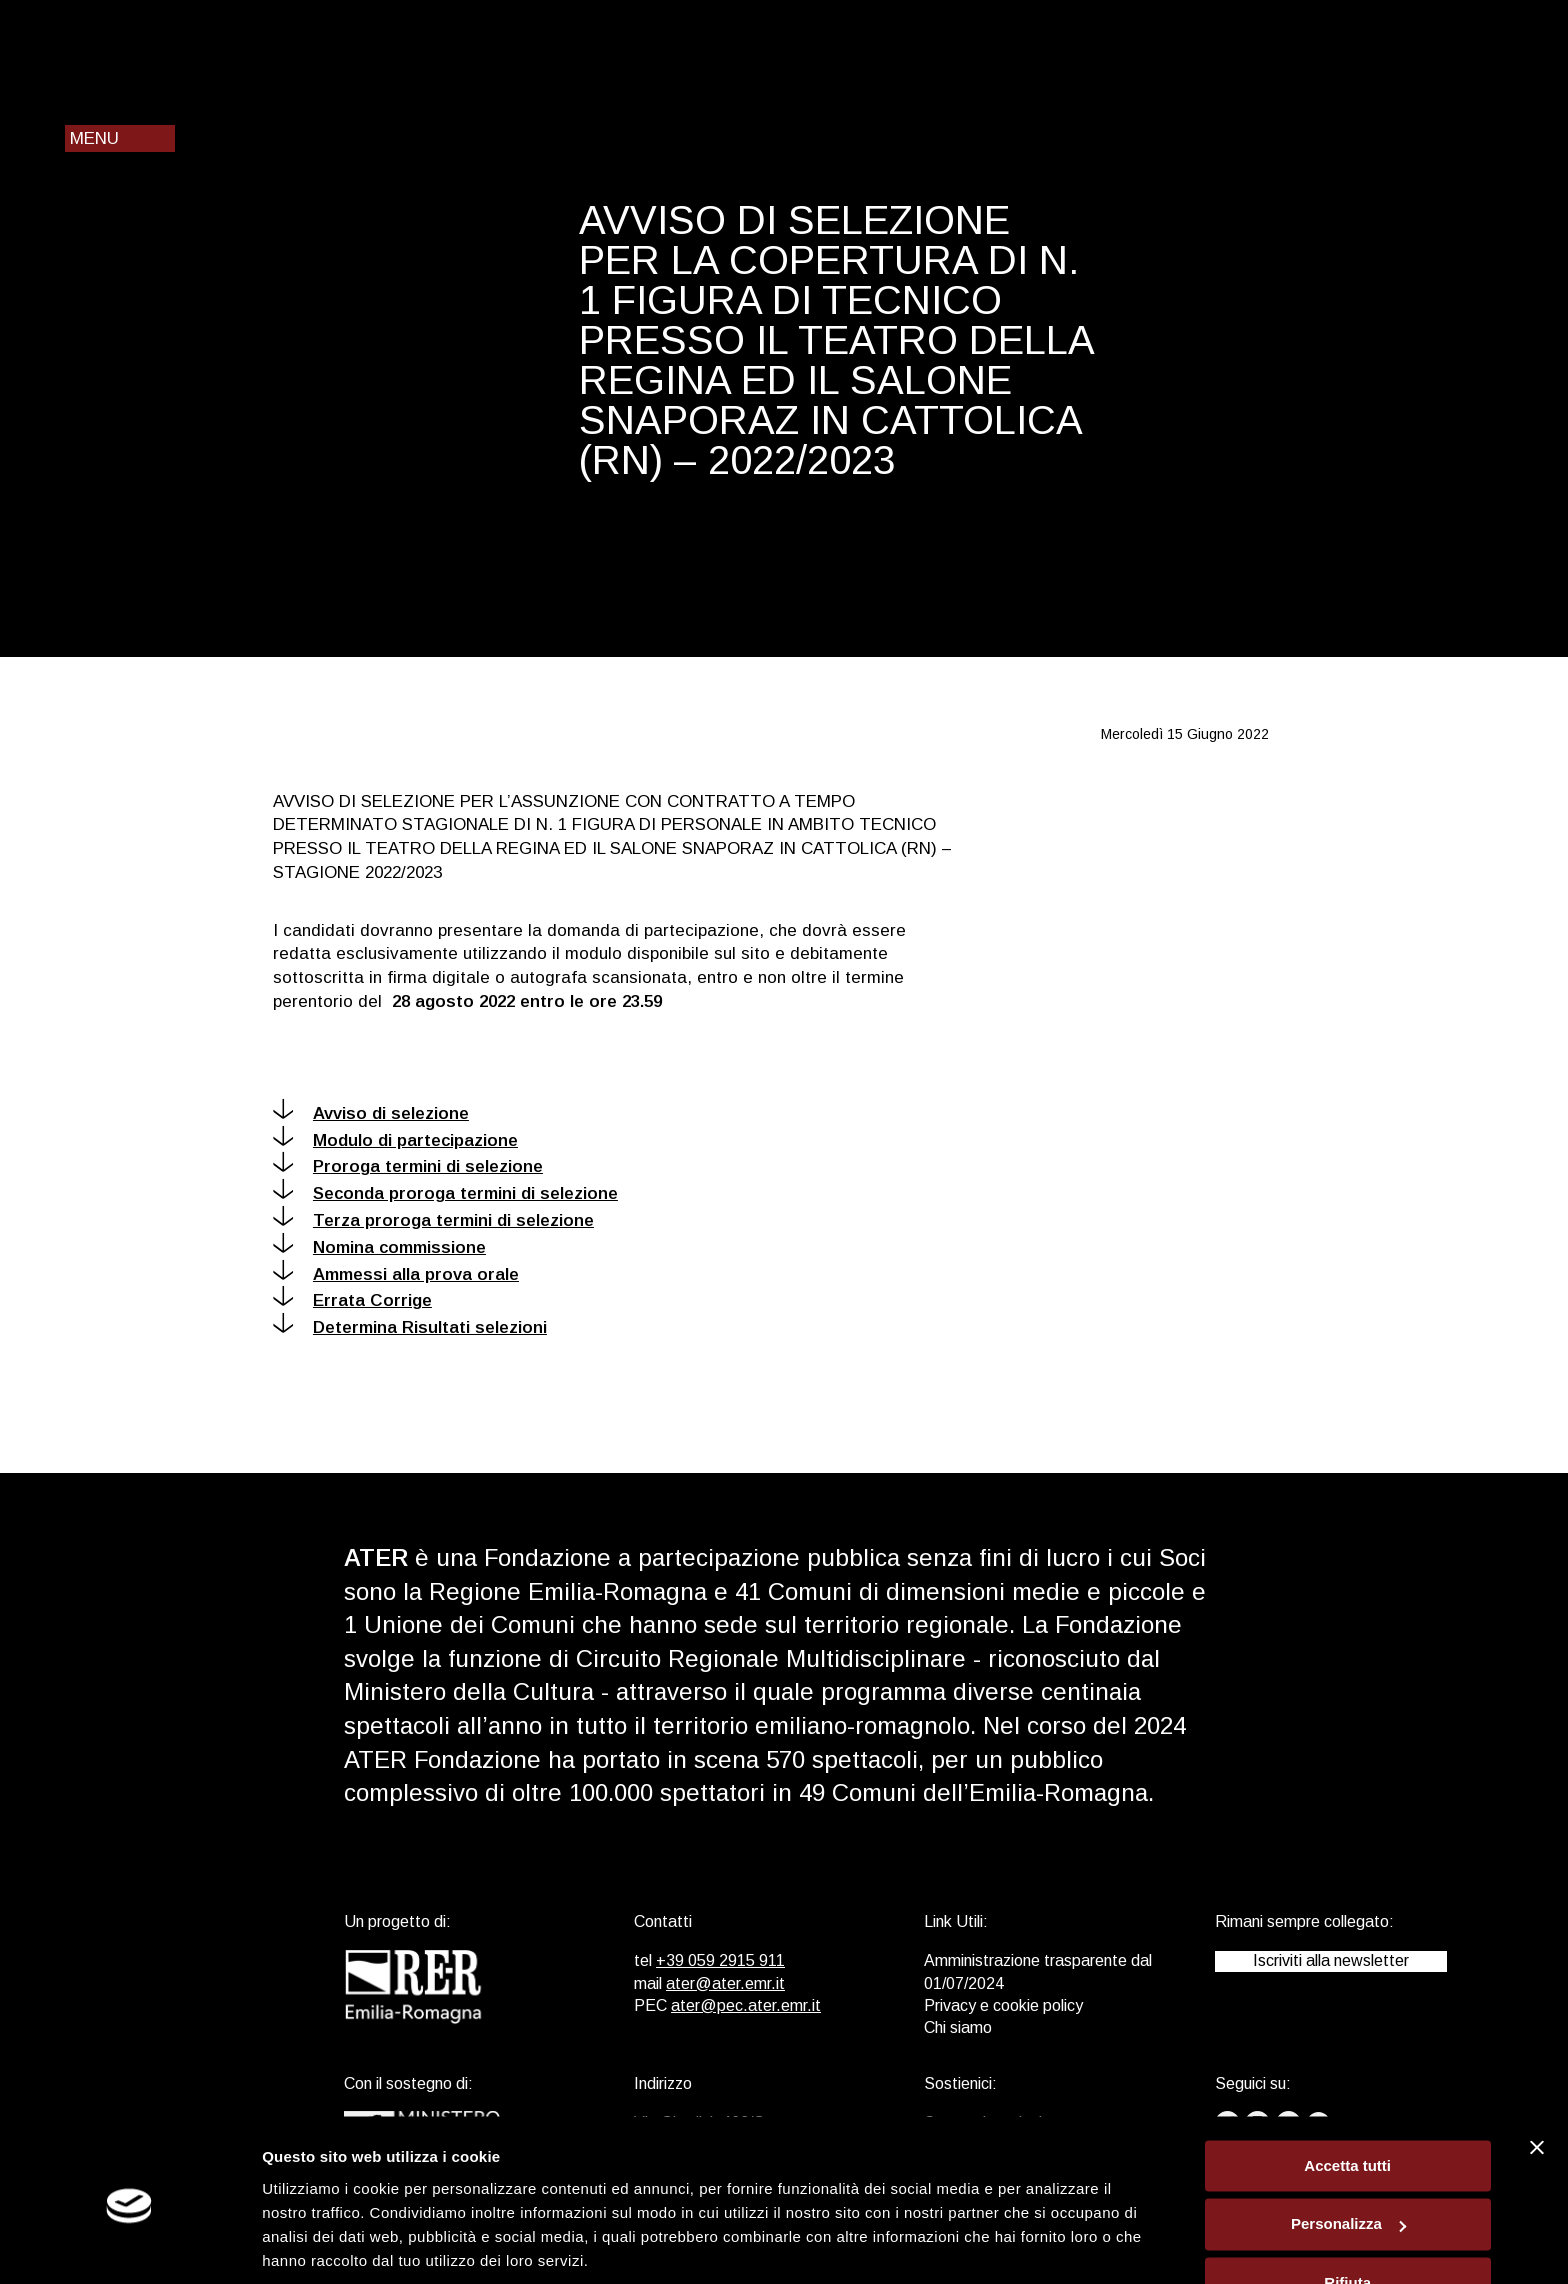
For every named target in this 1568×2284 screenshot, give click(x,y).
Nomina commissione (379, 1247)
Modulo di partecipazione (395, 1140)
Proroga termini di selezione (408, 1166)
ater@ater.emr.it (725, 1983)
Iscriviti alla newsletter (1331, 1960)
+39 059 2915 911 (720, 1960)
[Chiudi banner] (1537, 2076)
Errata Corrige (352, 1300)
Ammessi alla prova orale (396, 1274)
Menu (94, 138)
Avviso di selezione (371, 1113)
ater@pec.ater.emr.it (746, 2005)
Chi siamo (958, 2027)
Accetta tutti (1347, 2094)
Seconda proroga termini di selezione (445, 1193)
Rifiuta (1347, 2211)
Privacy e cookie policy (1003, 2005)
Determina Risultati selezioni (410, 1327)
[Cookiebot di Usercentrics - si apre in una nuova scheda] (129, 2245)
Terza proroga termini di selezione (433, 1220)
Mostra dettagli (316, 2244)
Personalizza (1348, 2153)
